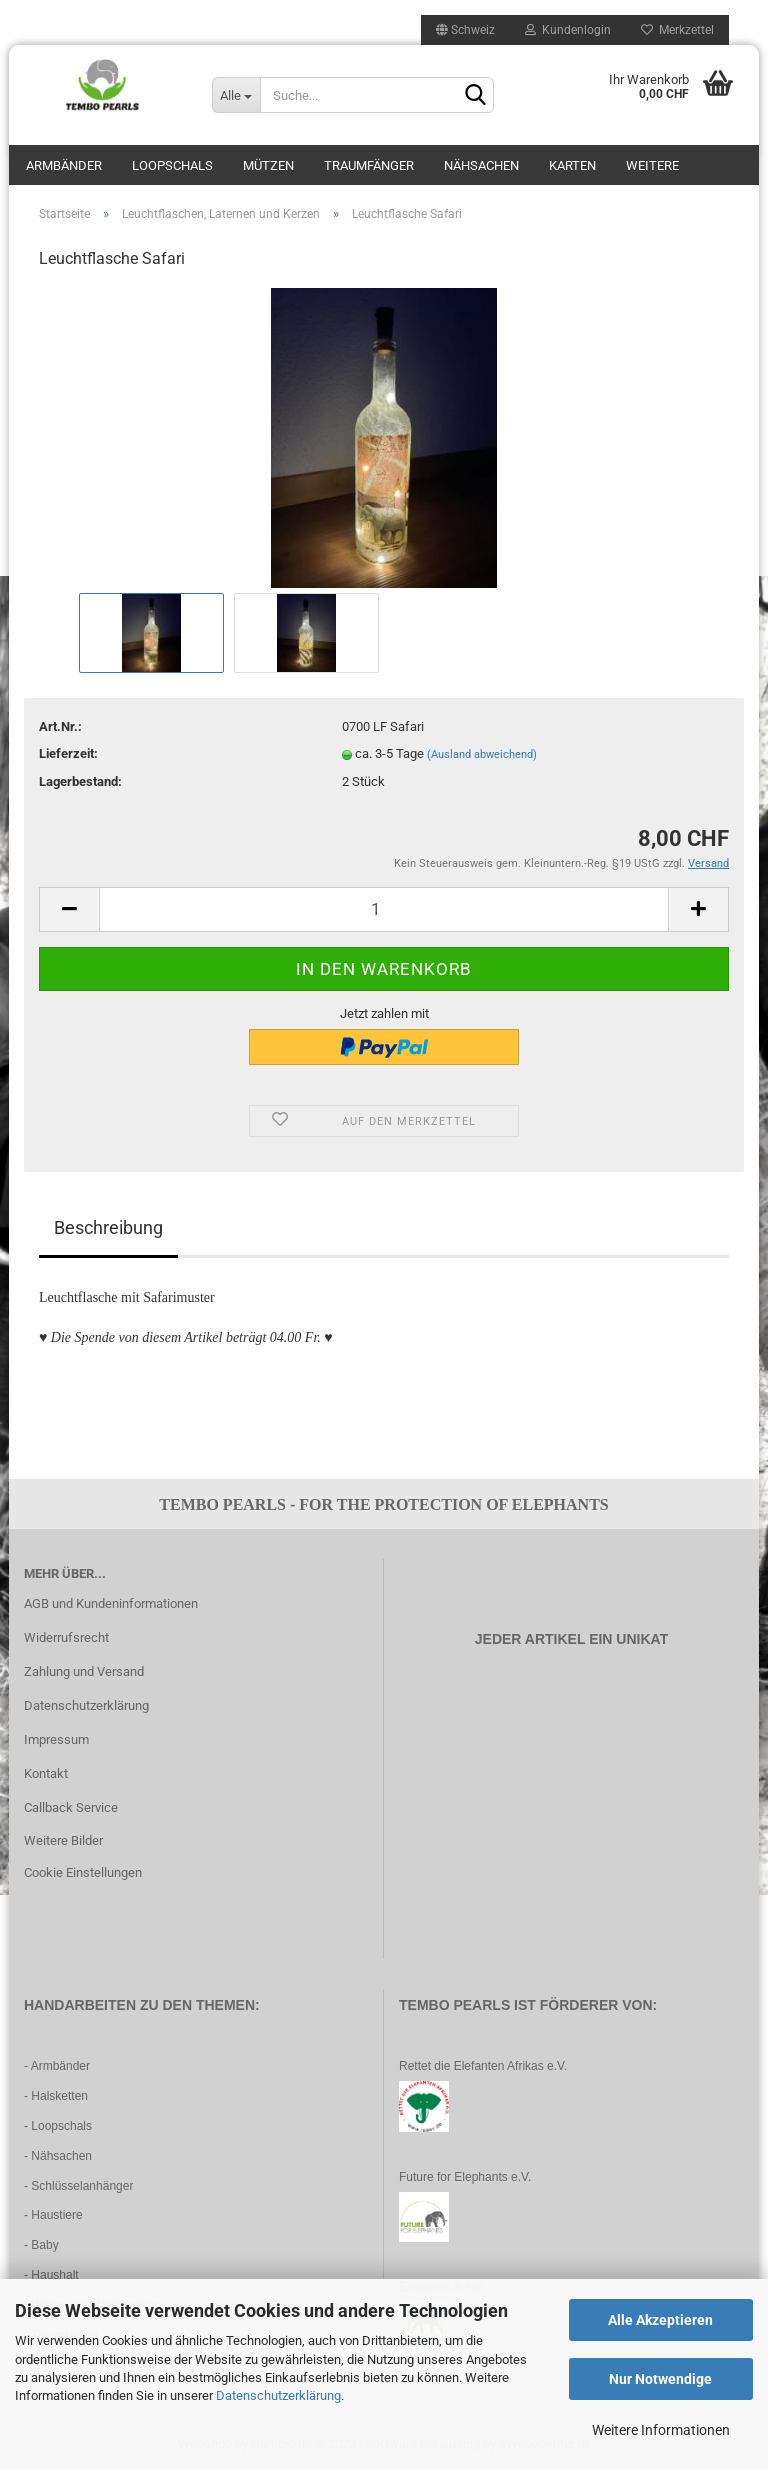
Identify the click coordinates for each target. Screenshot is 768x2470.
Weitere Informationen (661, 2430)
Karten (572, 165)
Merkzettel (677, 30)
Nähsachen (481, 165)
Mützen (268, 165)
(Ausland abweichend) (482, 754)
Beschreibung (108, 1227)
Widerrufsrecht (66, 1637)
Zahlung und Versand (84, 1671)
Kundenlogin (568, 30)
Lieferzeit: (68, 753)
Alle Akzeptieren (660, 2320)
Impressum (56, 1739)
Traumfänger (369, 165)
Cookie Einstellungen (83, 1872)
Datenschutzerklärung (278, 2395)
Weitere (652, 165)
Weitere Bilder (63, 1840)
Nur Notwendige (660, 2379)
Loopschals (172, 165)
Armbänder (64, 165)
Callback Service (71, 1807)
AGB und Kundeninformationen (111, 1603)
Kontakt (46, 1773)
